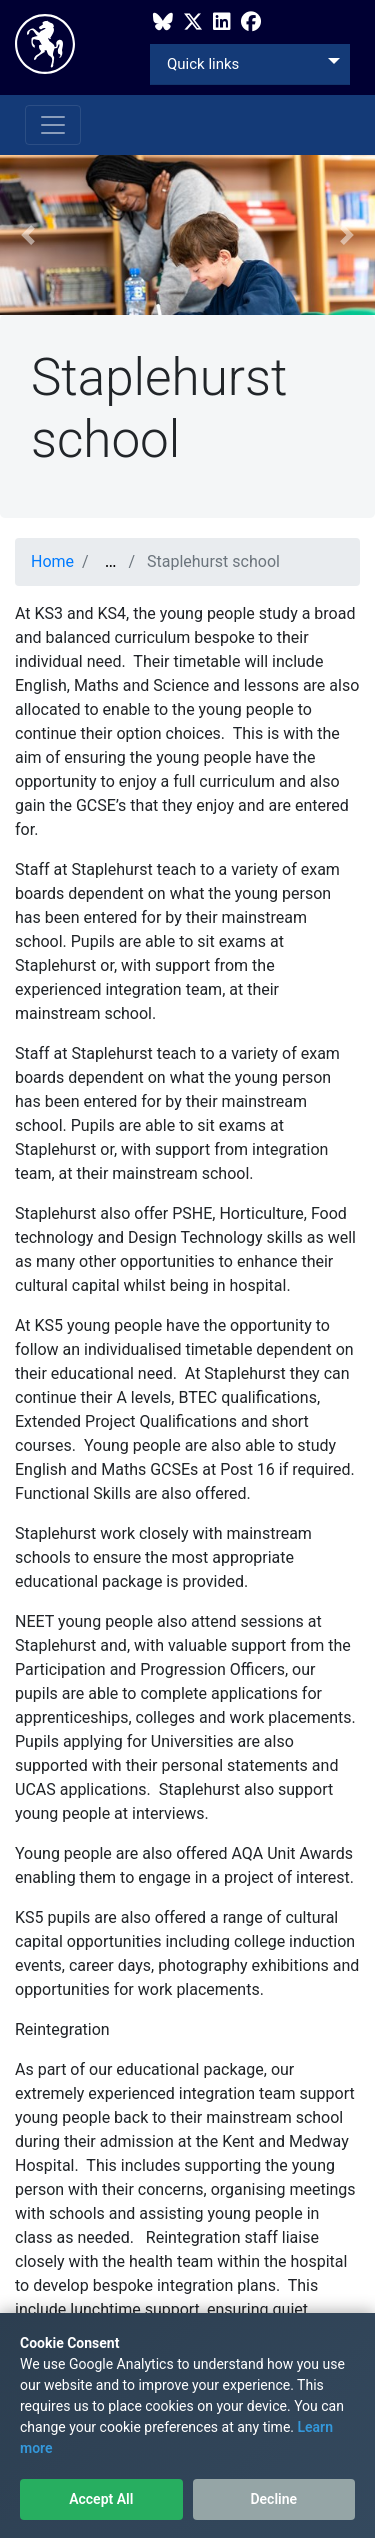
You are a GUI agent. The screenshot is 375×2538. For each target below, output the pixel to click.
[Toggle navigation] (53, 125)
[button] (28, 235)
